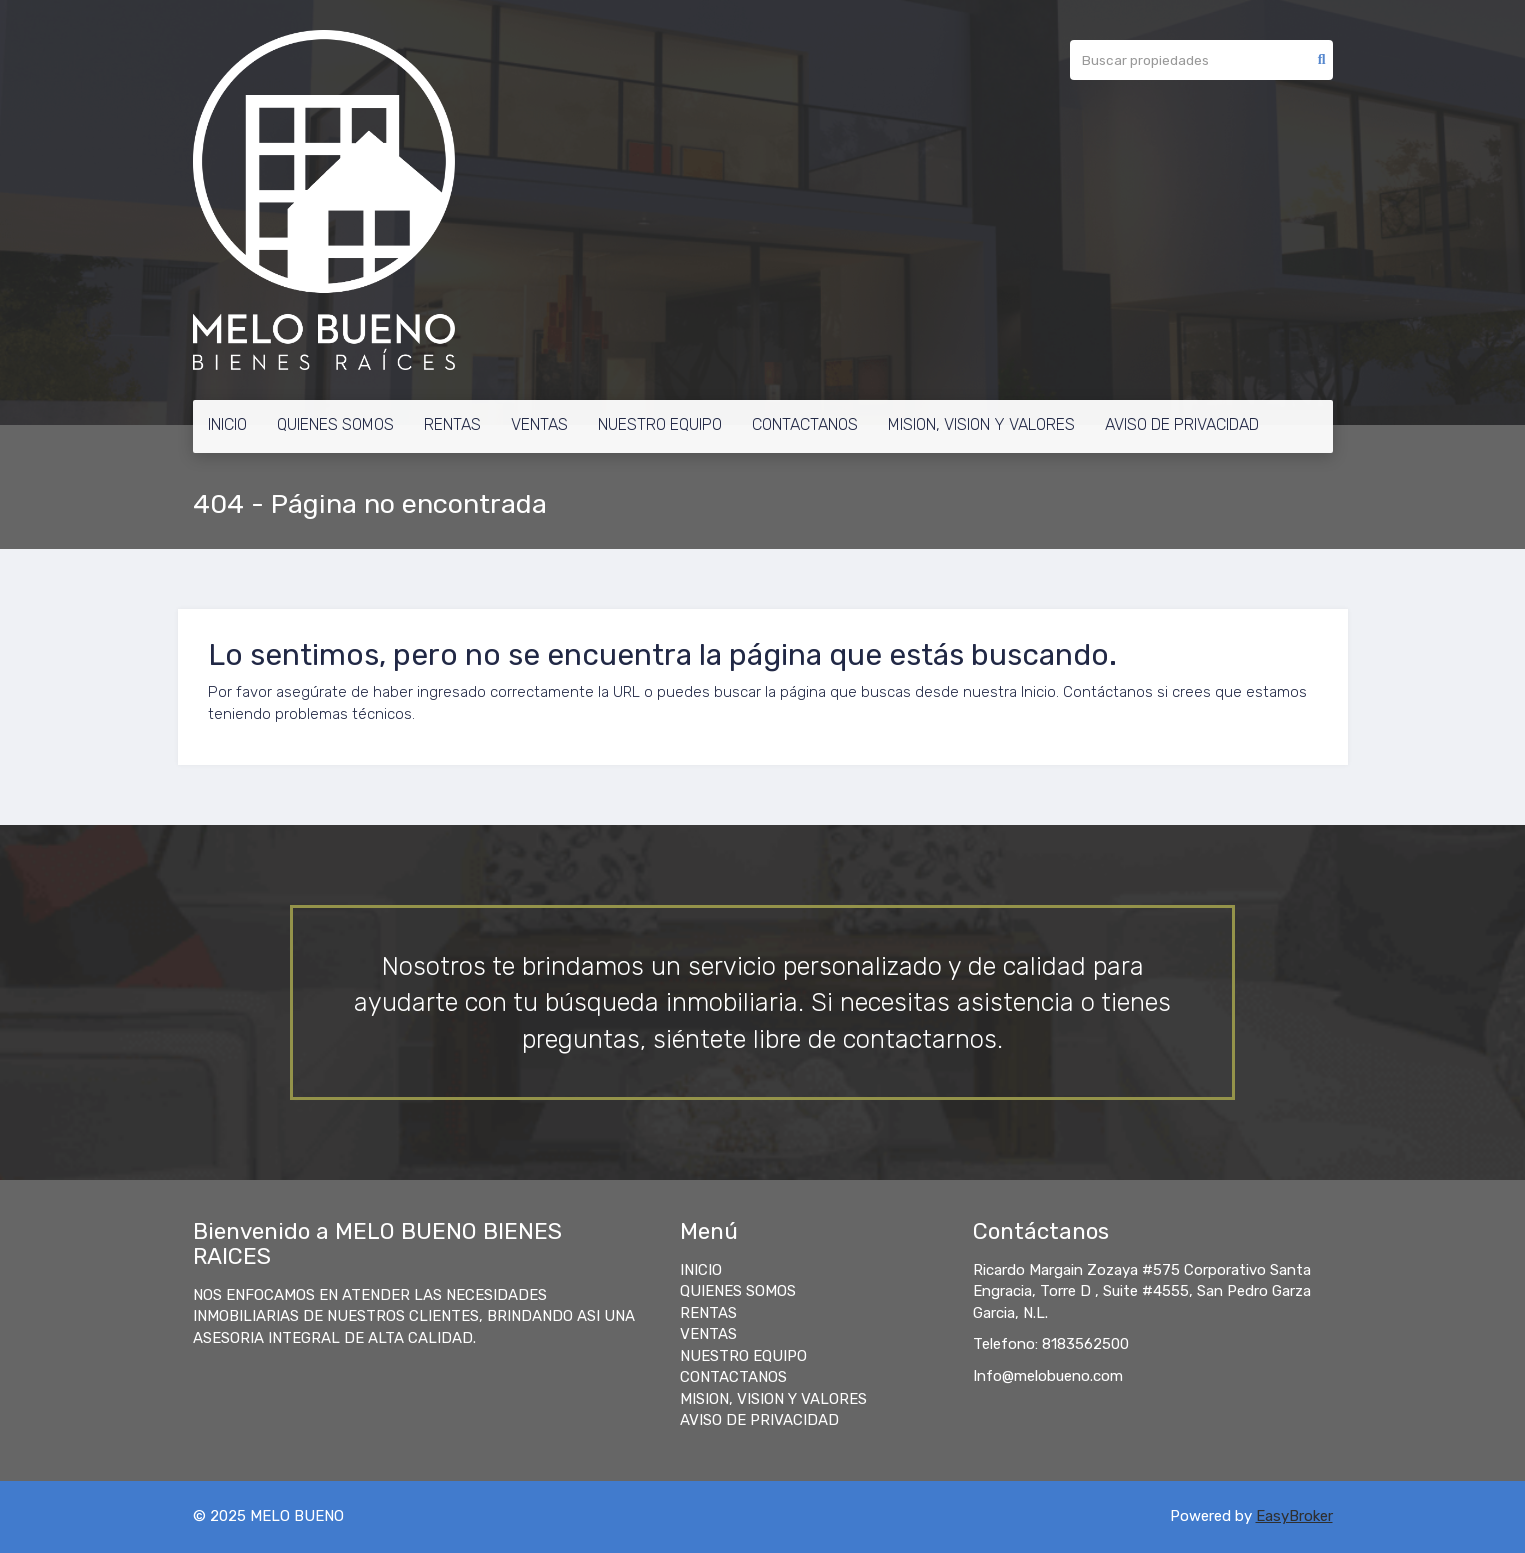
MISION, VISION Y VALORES (981, 424)
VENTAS (539, 424)
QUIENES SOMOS (335, 424)
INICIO (227, 424)
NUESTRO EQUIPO (660, 424)
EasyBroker (1294, 1516)
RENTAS (452, 424)
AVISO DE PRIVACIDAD (1182, 424)
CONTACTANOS (805, 424)
